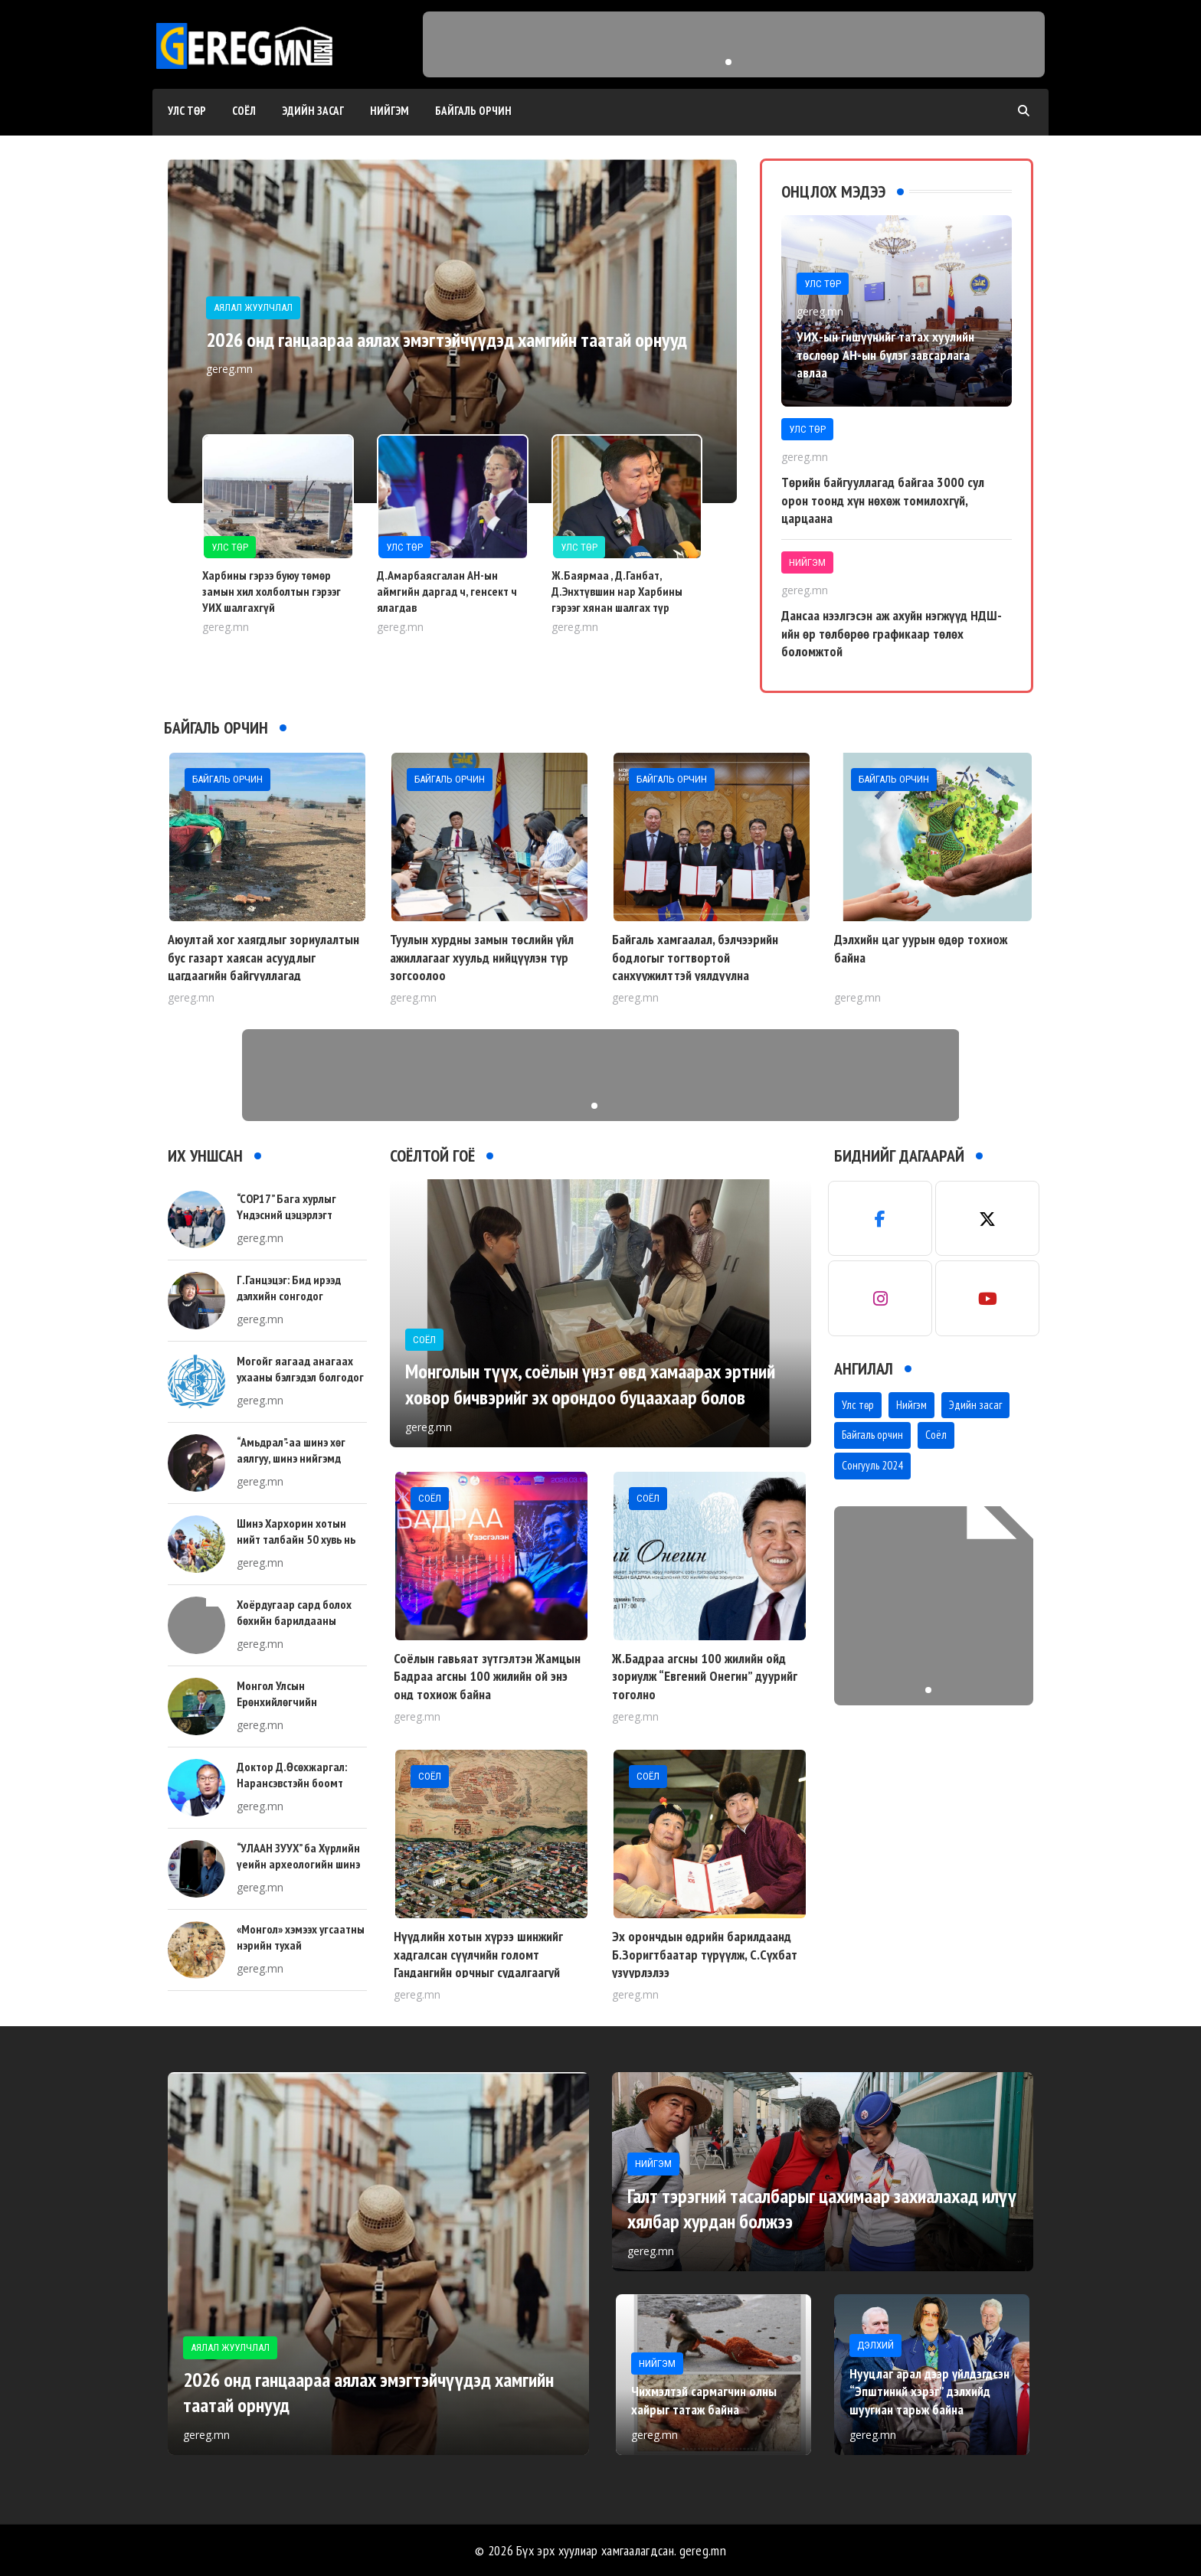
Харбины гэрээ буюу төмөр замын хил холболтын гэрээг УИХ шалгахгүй (271, 591)
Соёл (244, 110)
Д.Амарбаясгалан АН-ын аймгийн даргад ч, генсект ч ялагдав (447, 591)
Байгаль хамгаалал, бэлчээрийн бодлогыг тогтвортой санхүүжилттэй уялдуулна (695, 957)
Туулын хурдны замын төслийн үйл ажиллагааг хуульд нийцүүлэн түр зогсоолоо (482, 957)
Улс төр (187, 110)
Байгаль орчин (473, 110)
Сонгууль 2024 (872, 1465)
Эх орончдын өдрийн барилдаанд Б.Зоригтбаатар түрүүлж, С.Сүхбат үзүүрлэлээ (704, 1954)
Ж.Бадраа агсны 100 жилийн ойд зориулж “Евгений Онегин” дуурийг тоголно (704, 1676)
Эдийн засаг (313, 110)
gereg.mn (702, 2550)
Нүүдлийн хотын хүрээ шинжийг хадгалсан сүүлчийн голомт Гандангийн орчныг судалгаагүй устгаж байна (478, 1963)
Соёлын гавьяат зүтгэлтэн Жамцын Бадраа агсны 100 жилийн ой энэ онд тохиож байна (487, 1676)
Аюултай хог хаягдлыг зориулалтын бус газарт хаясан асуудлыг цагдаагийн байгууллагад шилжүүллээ (263, 966)
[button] (728, 62)
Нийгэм (389, 110)
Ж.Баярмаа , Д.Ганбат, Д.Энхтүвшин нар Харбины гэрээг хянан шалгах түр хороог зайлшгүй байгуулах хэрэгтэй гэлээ (618, 606)
